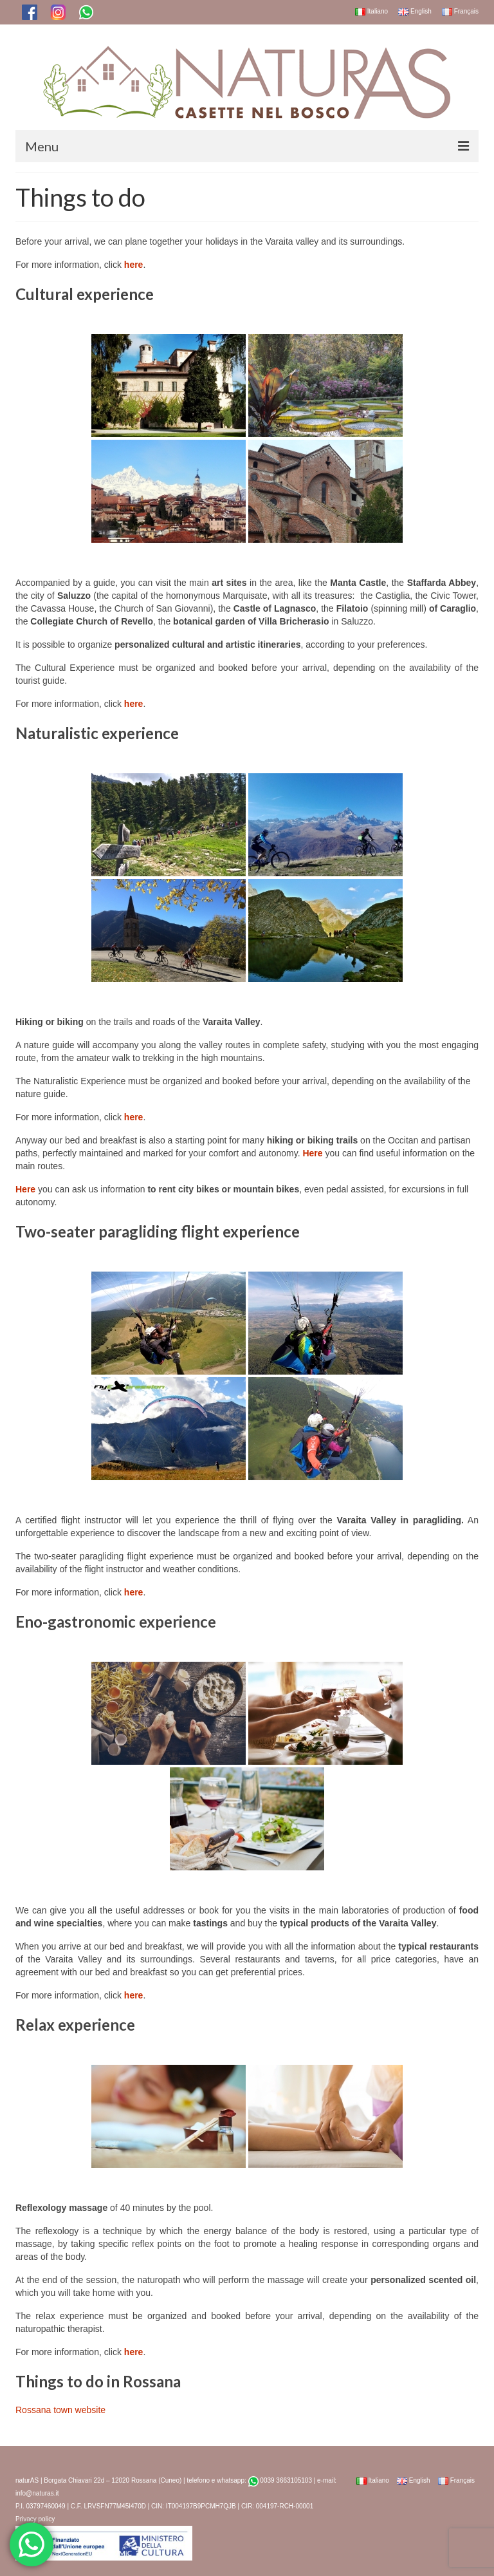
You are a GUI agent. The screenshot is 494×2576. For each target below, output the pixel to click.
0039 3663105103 (280, 2480)
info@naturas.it (37, 2493)
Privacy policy (35, 2519)
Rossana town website (60, 2410)
